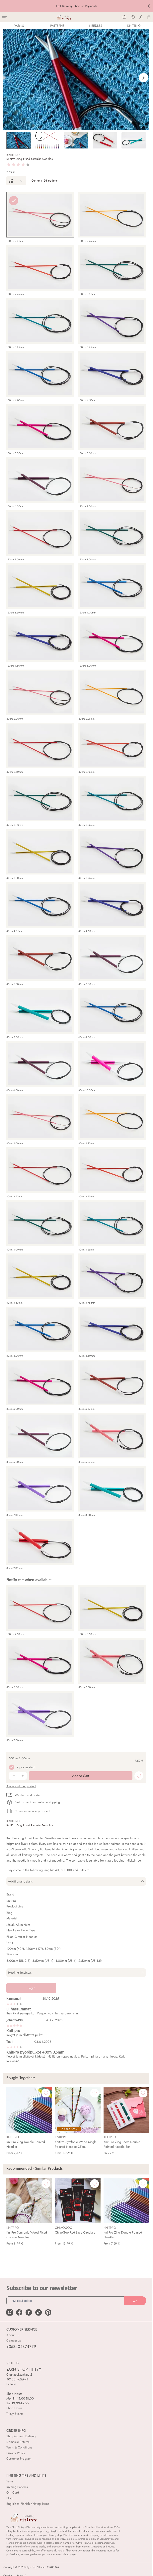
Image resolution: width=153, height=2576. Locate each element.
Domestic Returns (17, 2441)
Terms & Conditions (19, 2447)
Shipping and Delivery (21, 2436)
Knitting (134, 25)
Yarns (9, 2481)
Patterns (57, 25)
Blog (9, 2498)
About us (12, 2335)
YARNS (19, 25)
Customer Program (18, 2458)
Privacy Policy (15, 2453)
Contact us (13, 2340)
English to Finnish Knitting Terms (27, 2503)
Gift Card (12, 2492)
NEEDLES (95, 25)
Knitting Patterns (17, 2487)
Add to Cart (81, 2569)
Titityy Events (14, 2413)
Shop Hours (14, 2408)
